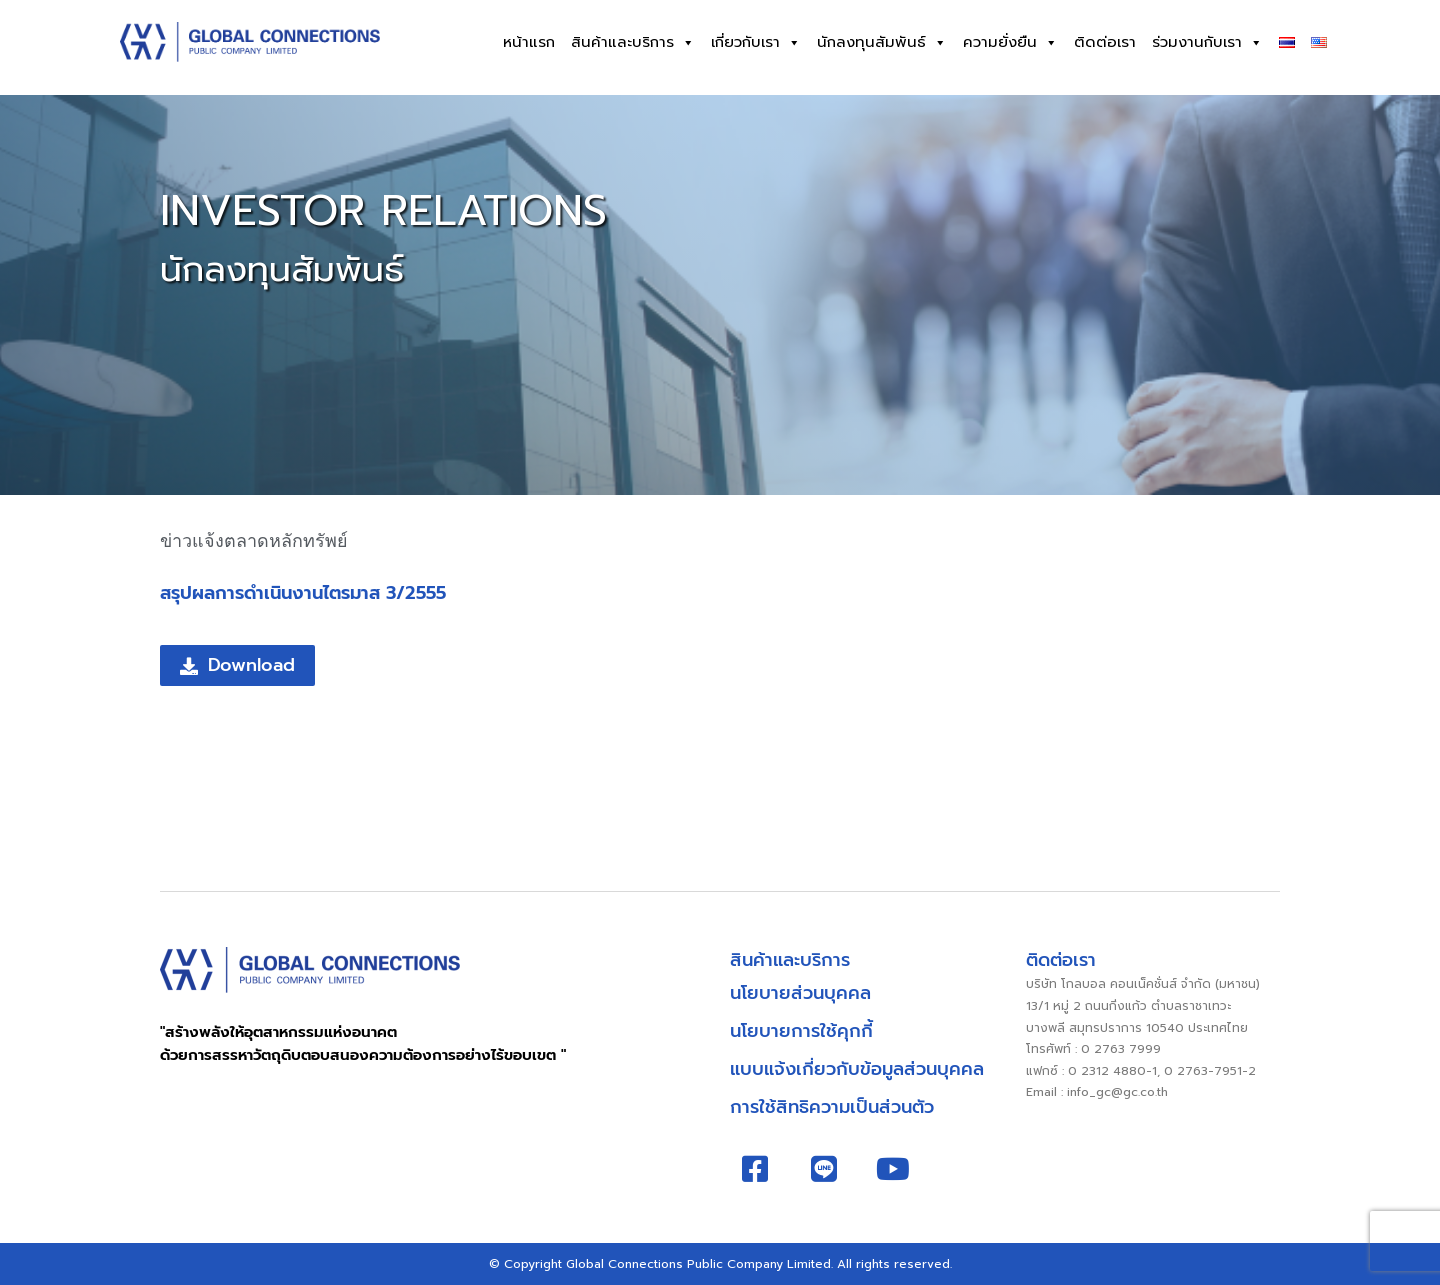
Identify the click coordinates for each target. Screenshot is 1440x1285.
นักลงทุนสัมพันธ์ (882, 42)
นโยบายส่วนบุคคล (800, 993)
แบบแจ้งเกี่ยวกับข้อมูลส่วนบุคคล (857, 1069)
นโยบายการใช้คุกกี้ (801, 1031)
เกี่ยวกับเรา (756, 42)
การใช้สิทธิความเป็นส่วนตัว (832, 1107)
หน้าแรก (529, 42)
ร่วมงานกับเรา (1207, 42)
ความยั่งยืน (1010, 42)
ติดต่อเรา (1105, 42)
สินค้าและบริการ (633, 42)
